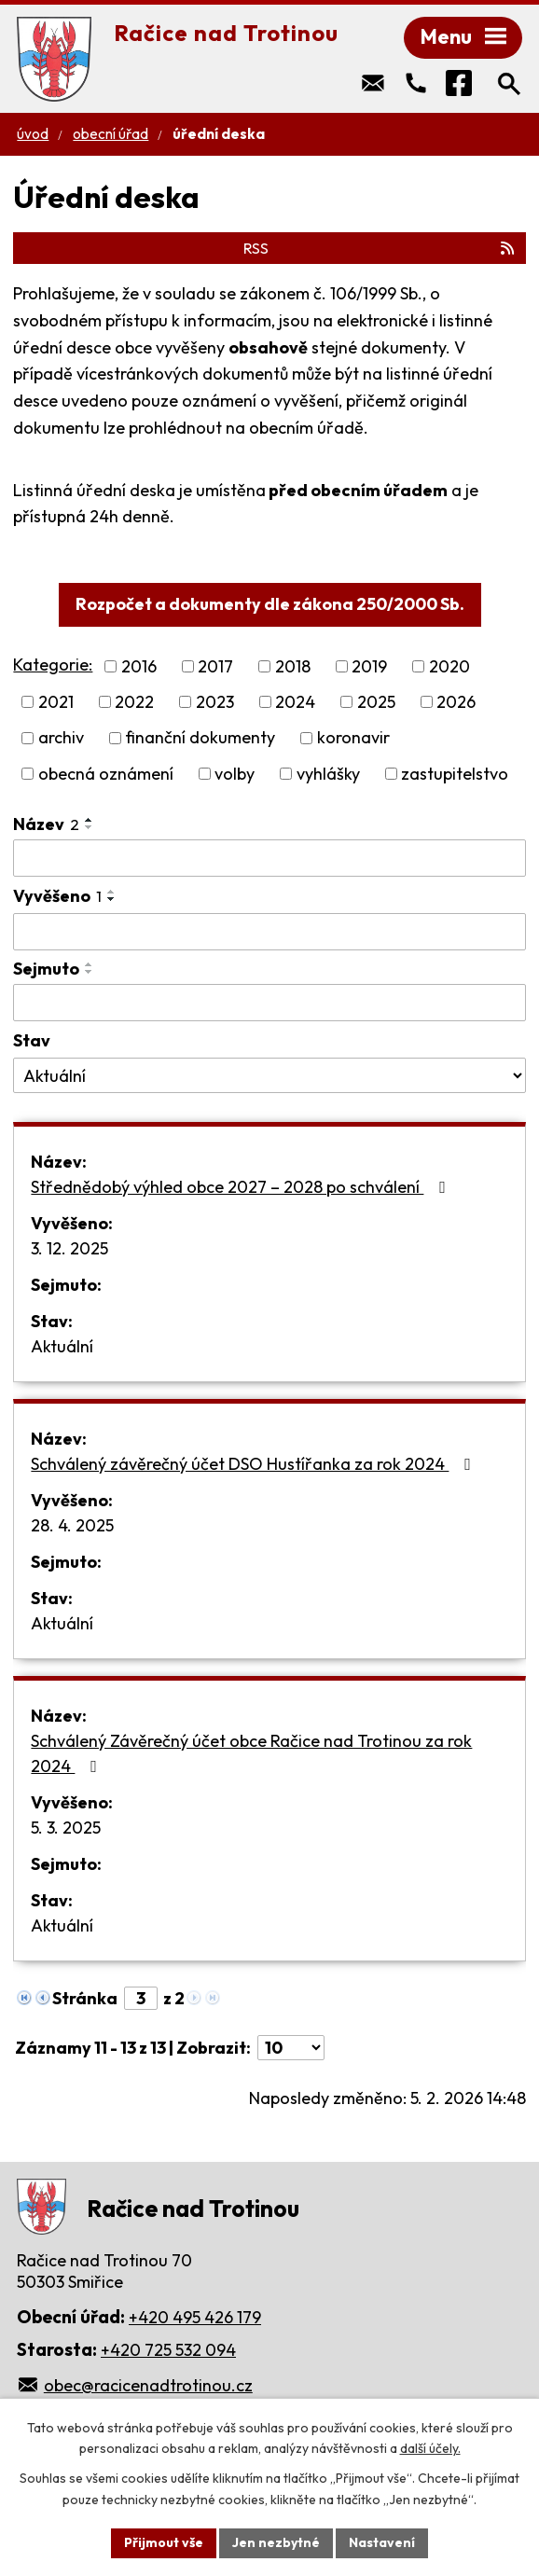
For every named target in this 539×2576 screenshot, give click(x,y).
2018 (293, 666)
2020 (449, 666)
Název (46, 824)
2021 (56, 702)
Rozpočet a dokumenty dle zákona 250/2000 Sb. (270, 604)
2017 (215, 666)
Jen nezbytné (276, 2542)
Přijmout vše (163, 2542)
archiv (61, 738)
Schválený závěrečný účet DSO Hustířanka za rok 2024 (254, 1464)
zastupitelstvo (454, 773)
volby (234, 773)
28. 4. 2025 (72, 1525)
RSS (380, 248)
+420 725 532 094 (168, 2350)
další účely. (430, 2449)
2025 (376, 702)
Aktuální (62, 1346)
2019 (369, 666)
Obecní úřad (110, 134)
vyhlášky (328, 773)
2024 (295, 702)
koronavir (353, 738)
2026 (456, 702)
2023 (215, 702)
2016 (139, 666)
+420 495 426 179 (195, 2317)
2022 (134, 702)
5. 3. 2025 (66, 1827)
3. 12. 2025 (69, 1248)
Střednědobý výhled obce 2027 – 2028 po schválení (242, 1187)
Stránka (84, 1998)
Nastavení (382, 2542)
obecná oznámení (105, 773)
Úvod (32, 134)
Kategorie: (52, 664)
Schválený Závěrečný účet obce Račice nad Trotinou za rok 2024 (251, 1753)
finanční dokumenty (200, 738)
